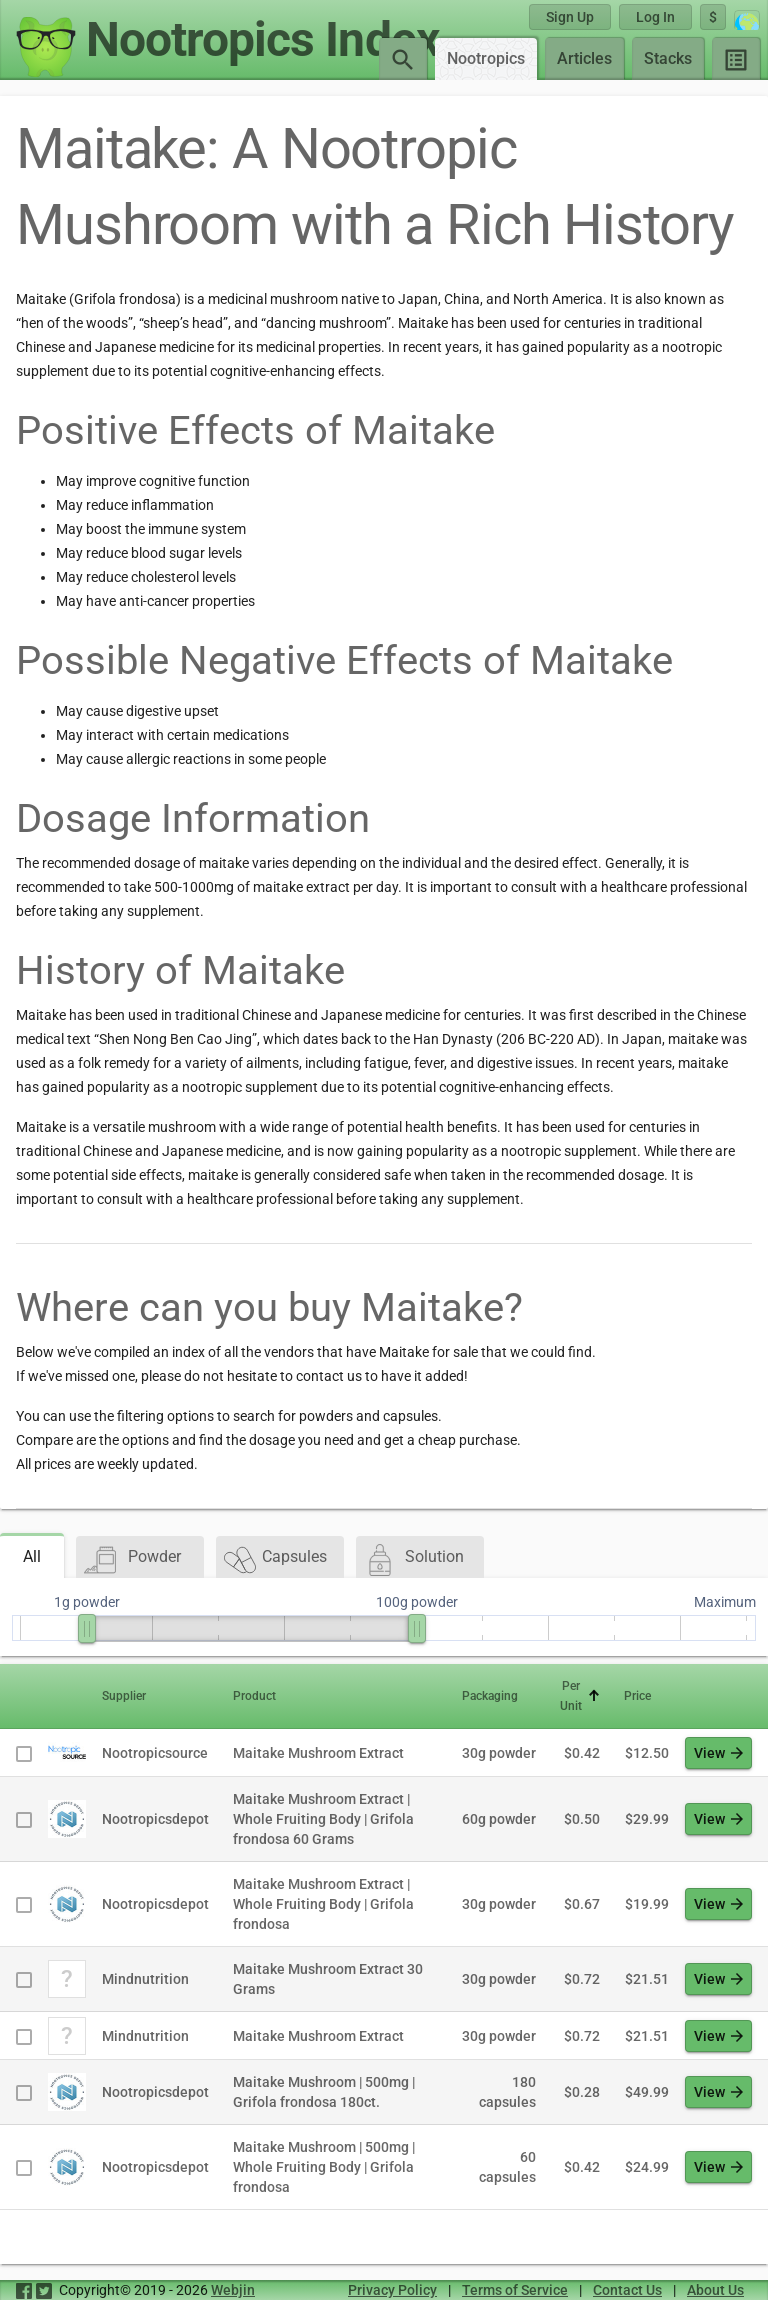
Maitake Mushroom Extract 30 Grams (328, 1979)
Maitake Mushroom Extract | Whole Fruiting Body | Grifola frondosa (323, 1904)
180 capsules (507, 2092)
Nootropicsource (155, 1753)
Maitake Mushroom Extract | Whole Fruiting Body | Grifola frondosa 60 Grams (323, 1819)
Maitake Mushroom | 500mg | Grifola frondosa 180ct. (324, 2092)
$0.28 (582, 2092)
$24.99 (647, 2167)
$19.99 (647, 1904)
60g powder (499, 1819)
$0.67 (582, 1904)
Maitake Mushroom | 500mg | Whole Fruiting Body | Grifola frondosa (324, 2167)
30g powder (499, 1753)
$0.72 (582, 1979)
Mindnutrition (145, 1979)
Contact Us (627, 2290)
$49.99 (647, 2092)
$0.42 (582, 1753)
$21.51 (647, 1979)
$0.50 (582, 1819)
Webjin (233, 2290)
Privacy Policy (392, 2290)
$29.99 (647, 1819)
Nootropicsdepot (155, 1819)
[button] (155, 1696)
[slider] (87, 1628)
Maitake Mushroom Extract (318, 1753)
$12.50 (647, 1753)
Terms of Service (515, 2290)
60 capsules (507, 2167)
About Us (715, 2290)
